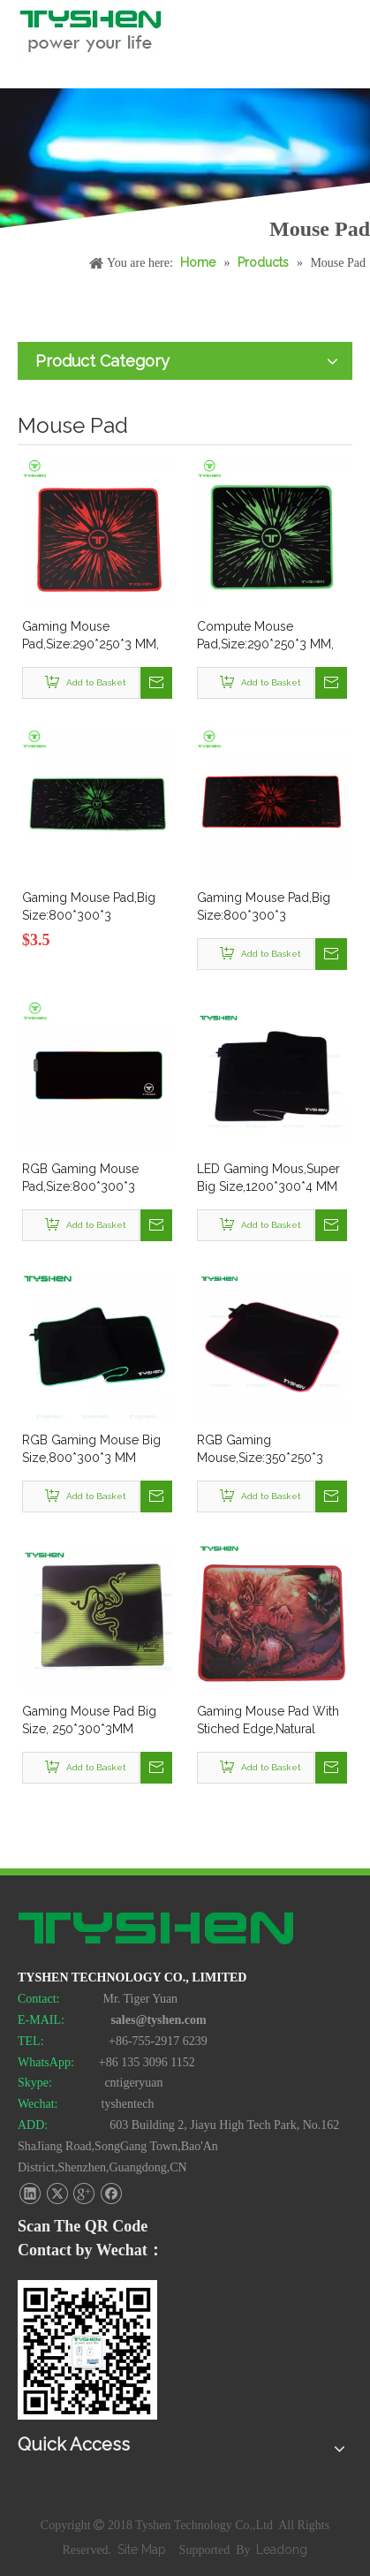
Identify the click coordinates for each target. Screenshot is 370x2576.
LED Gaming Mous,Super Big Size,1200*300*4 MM (268, 1177)
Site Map (143, 2549)
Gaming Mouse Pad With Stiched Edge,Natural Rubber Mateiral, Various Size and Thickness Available (268, 1721)
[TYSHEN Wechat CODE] (87, 2350)
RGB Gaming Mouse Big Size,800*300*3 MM (91, 1449)
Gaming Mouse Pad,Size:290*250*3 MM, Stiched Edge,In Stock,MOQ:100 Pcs (90, 636)
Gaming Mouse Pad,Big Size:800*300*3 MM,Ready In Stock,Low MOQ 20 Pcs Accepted (265, 907)
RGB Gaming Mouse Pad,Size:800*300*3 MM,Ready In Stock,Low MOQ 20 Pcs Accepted (90, 1178)
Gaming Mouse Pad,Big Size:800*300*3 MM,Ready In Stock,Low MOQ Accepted (90, 907)
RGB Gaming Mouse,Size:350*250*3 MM (260, 1449)
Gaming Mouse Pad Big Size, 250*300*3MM (89, 1720)
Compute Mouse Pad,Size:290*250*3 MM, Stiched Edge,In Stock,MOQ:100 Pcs (265, 636)
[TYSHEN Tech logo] (157, 1930)
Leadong (281, 2549)
